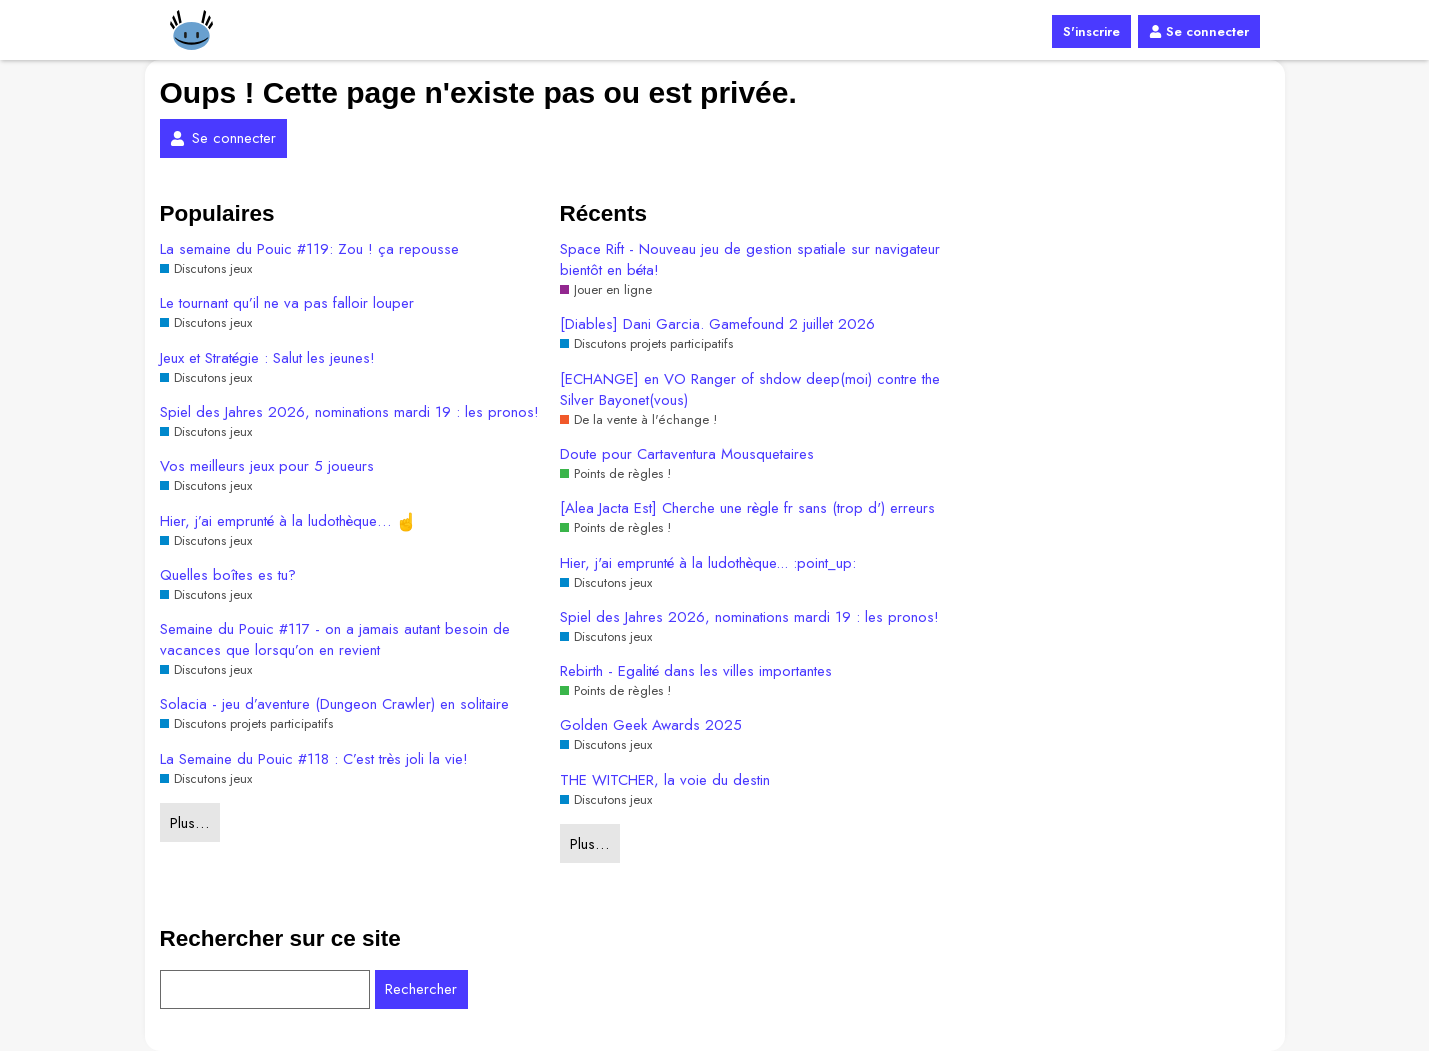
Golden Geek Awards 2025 (651, 725)
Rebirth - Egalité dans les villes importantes (696, 671)
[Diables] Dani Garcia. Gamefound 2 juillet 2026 (717, 324)
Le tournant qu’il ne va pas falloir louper (287, 303)
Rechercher (421, 989)
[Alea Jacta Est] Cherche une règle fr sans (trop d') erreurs (747, 508)
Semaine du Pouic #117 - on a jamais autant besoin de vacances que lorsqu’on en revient (335, 640)
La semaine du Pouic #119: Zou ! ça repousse (309, 249)
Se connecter (1198, 31)
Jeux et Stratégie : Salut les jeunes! (267, 358)
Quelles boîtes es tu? (228, 575)
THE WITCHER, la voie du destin (665, 780)
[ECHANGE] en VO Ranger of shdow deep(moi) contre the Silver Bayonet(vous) (750, 390)
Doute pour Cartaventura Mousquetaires (687, 454)
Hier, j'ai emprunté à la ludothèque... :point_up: (708, 563)
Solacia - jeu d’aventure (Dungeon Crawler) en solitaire (334, 704)
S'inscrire (1091, 31)
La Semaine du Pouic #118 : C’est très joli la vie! (314, 759)
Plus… (189, 823)
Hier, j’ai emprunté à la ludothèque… (288, 521)
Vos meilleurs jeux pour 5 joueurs (267, 466)
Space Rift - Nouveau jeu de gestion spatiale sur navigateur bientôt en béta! (750, 260)
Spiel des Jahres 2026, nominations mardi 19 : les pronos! (349, 412)
